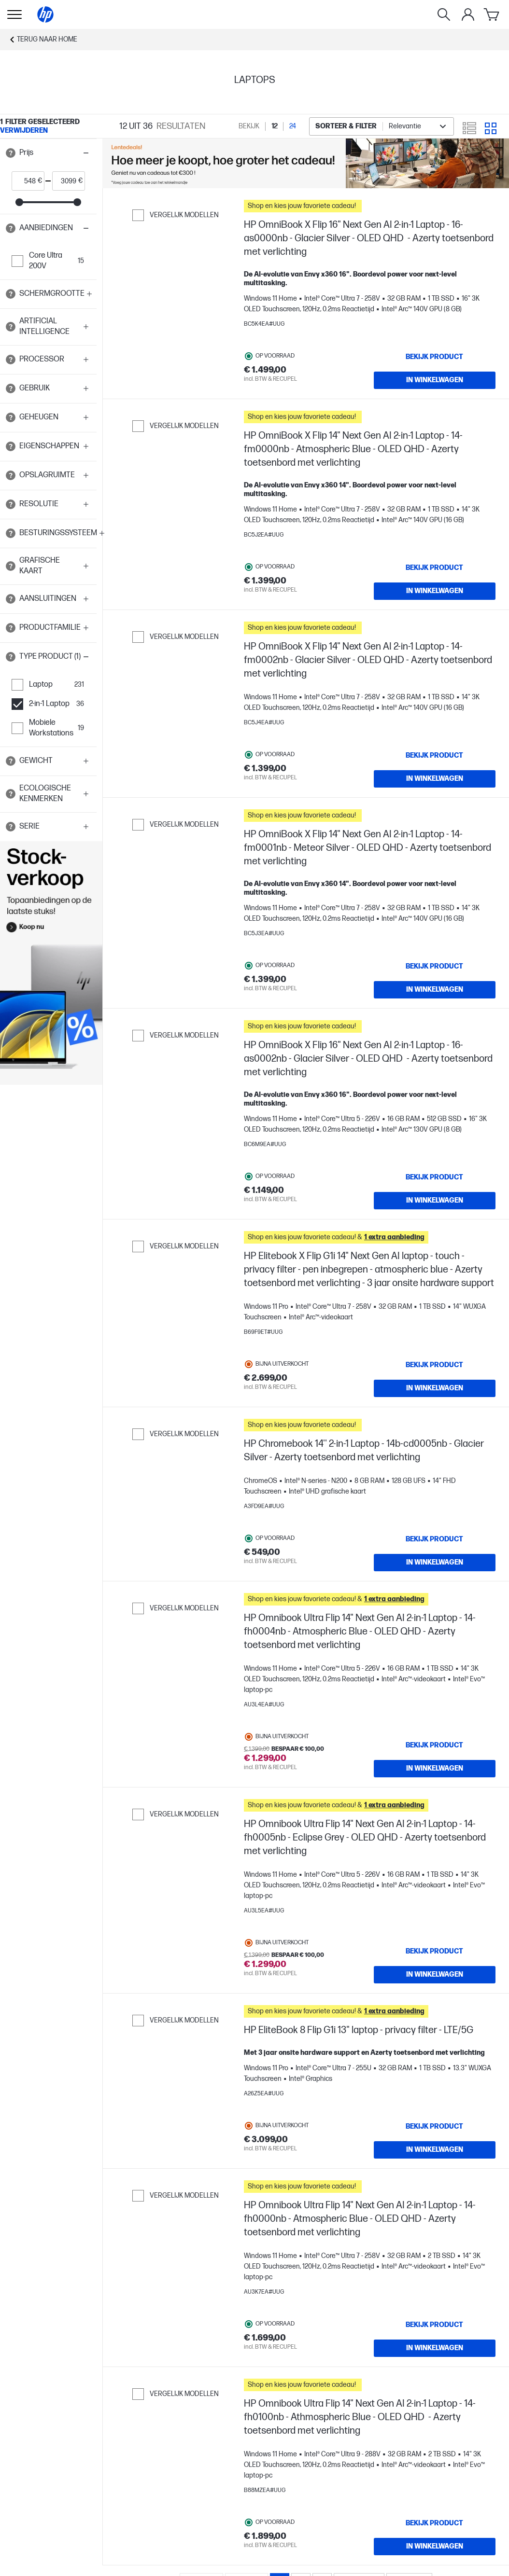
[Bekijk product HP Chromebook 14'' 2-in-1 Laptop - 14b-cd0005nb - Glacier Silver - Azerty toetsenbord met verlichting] (435, 1539)
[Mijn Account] (468, 14)
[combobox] (381, 126)
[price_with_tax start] (25, 181)
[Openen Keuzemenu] (14, 14)
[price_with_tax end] (65, 181)
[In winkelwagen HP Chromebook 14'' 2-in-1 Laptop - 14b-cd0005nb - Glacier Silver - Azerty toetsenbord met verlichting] (435, 1562)
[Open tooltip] (10, 153)
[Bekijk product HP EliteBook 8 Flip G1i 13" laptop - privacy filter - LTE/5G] (435, 2126)
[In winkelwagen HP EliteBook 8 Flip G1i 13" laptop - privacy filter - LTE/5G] (435, 2150)
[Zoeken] (444, 14)
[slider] (19, 202)
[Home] (45, 14)
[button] (48, 152)
